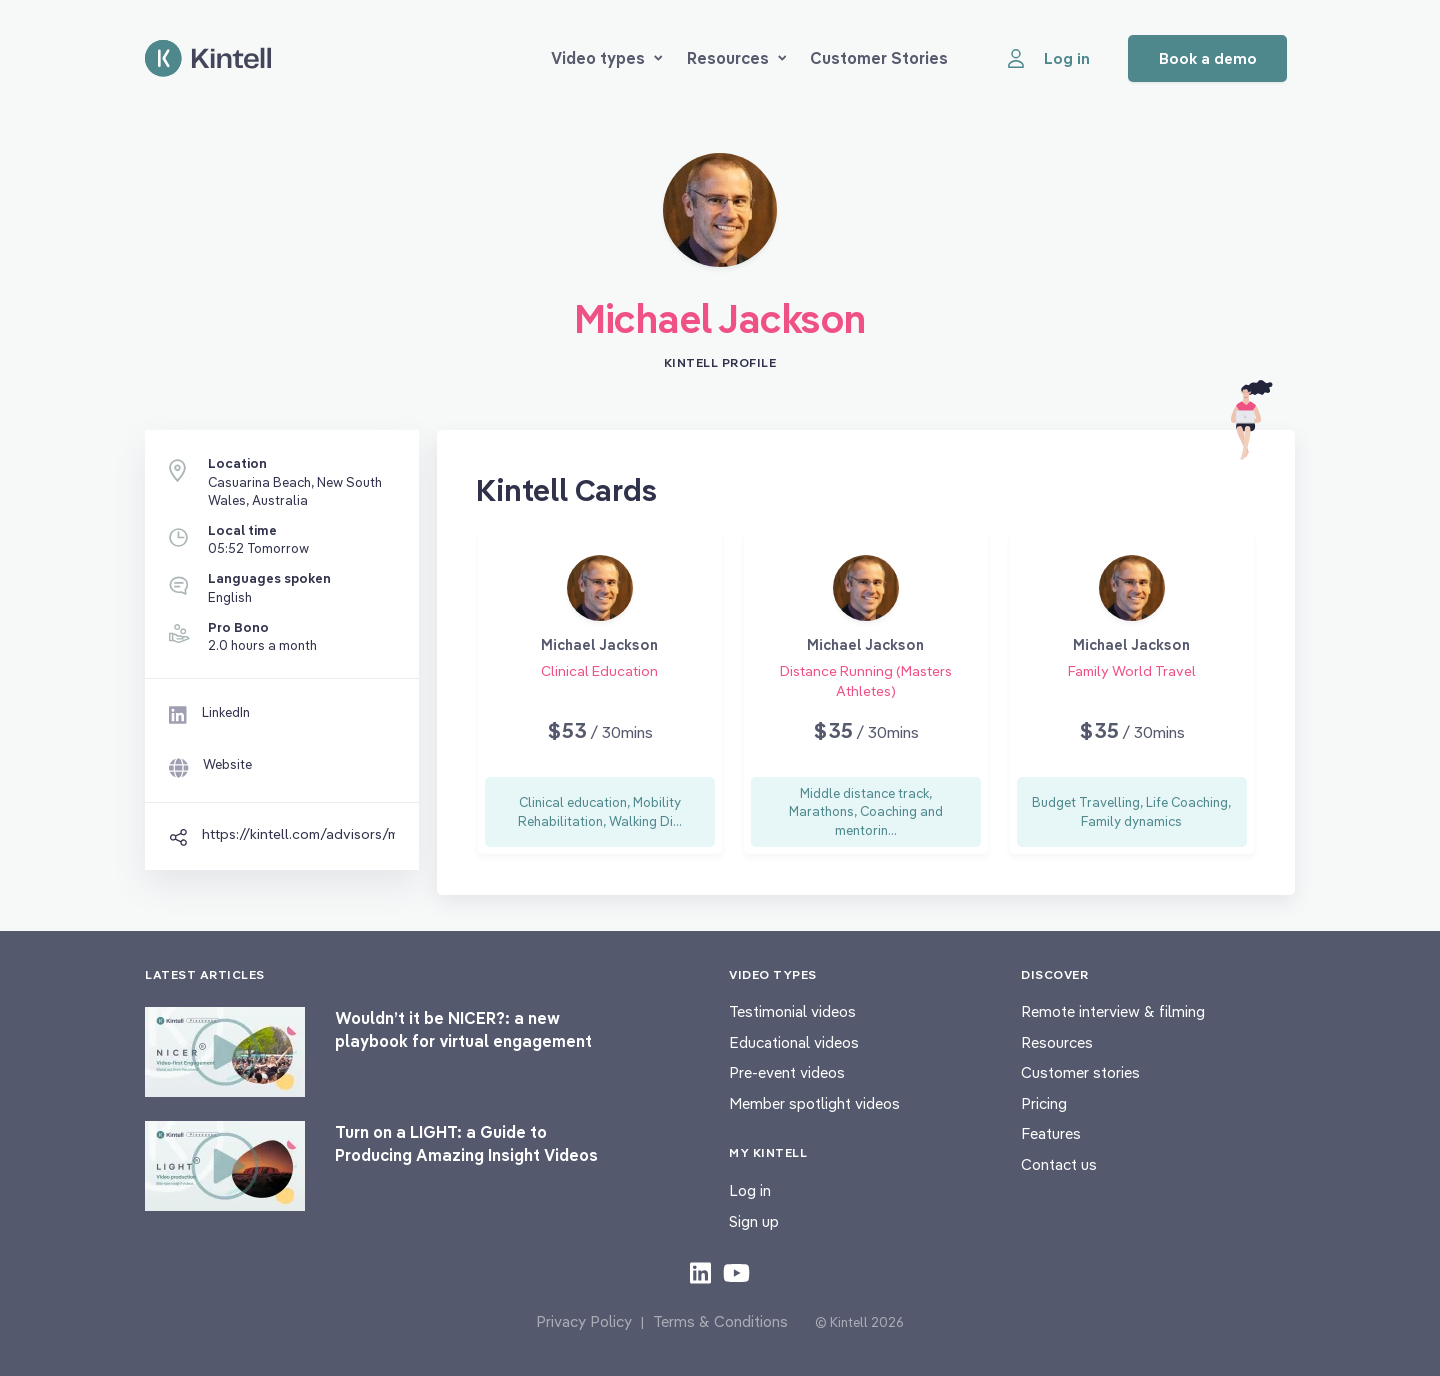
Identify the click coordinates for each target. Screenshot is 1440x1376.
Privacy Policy (584, 1321)
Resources (737, 58)
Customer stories (1080, 1072)
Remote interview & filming (1113, 1011)
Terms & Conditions (720, 1321)
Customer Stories (879, 58)
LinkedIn (226, 712)
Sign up (754, 1221)
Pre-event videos (787, 1072)
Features (1051, 1133)
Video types (607, 58)
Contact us (1059, 1164)
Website (227, 764)
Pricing (1044, 1103)
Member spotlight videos (814, 1103)
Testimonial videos (792, 1011)
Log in (750, 1190)
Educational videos (794, 1042)
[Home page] (208, 58)
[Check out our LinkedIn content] (700, 1272)
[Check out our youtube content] (736, 1272)
